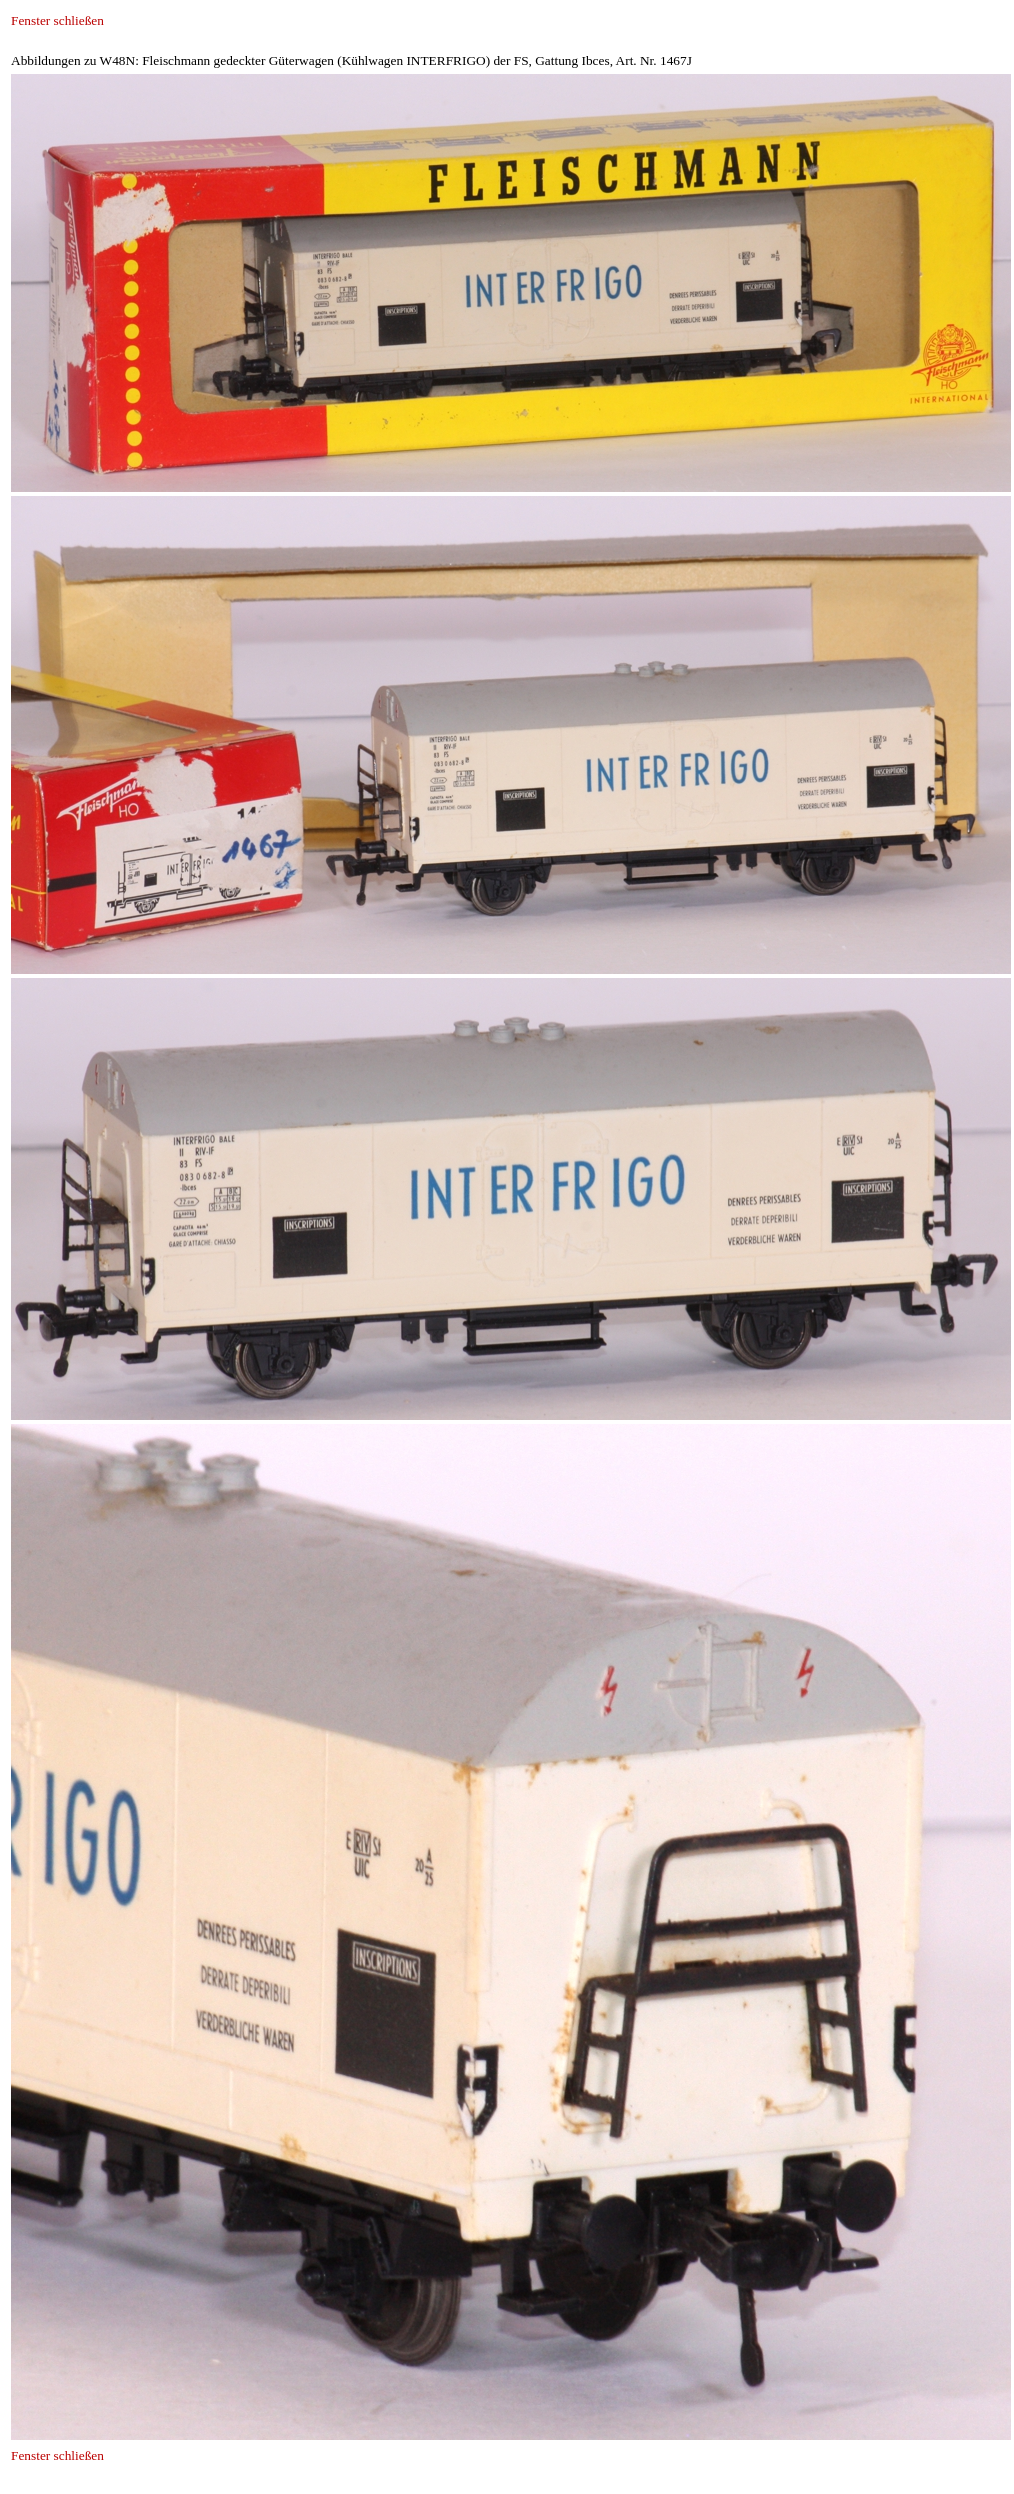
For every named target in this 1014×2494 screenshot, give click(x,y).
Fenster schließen (57, 20)
